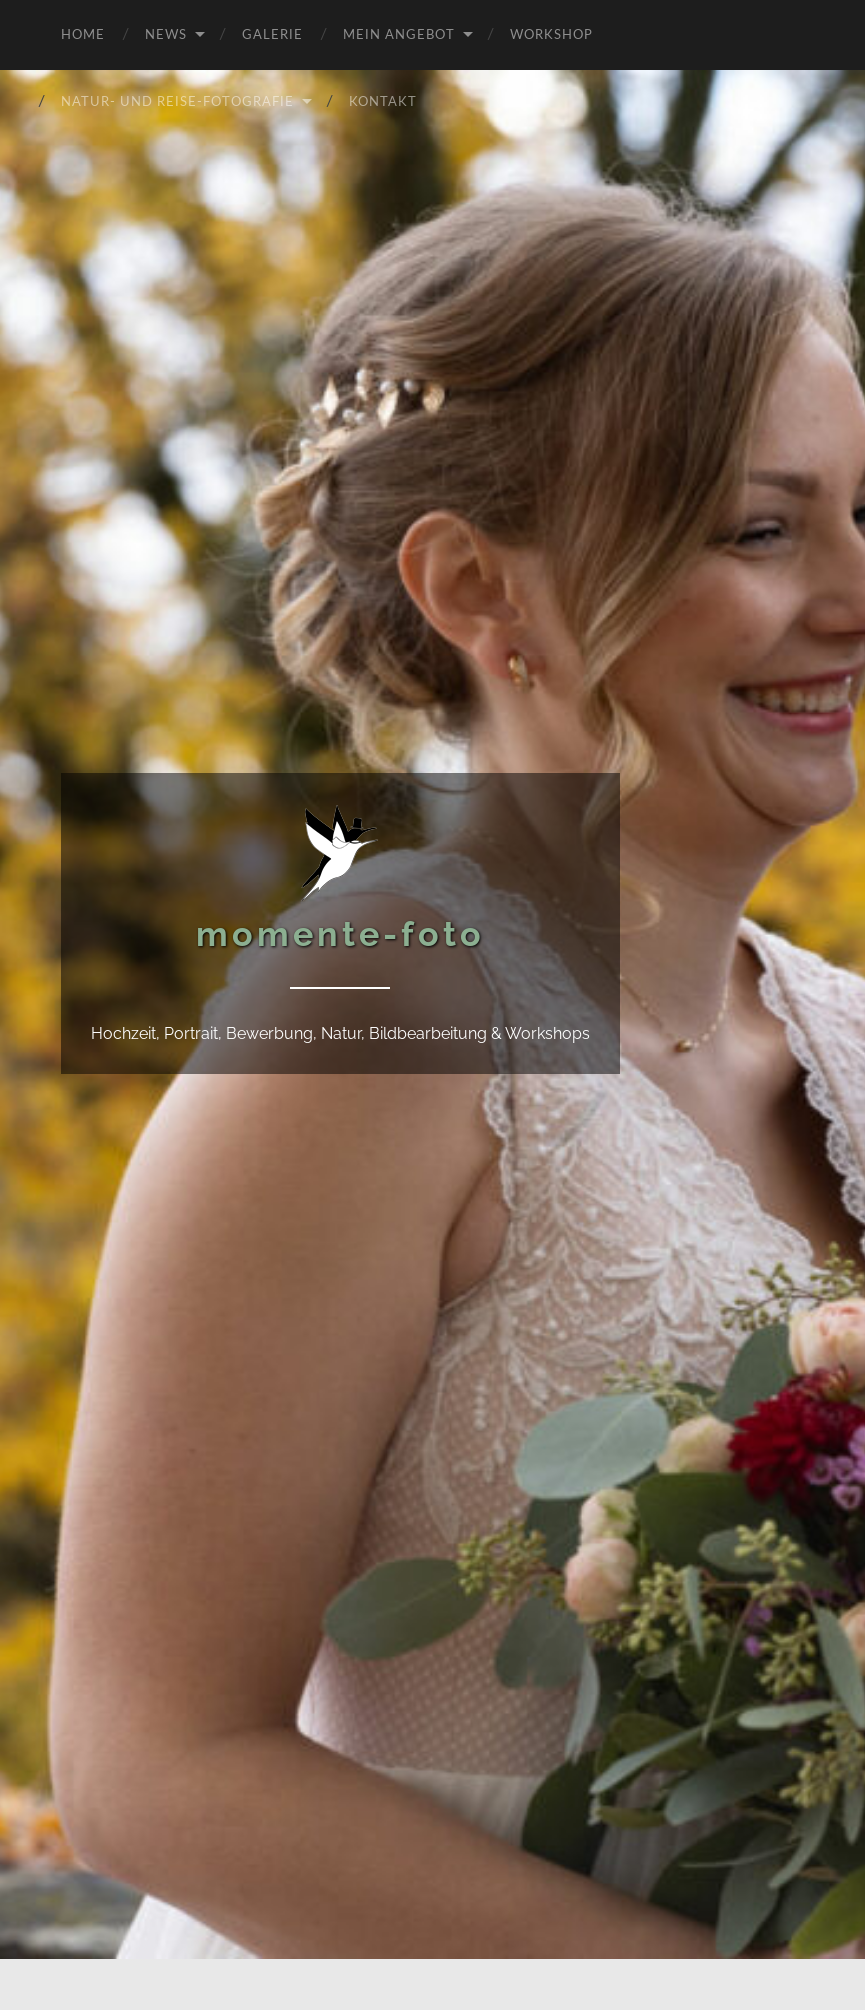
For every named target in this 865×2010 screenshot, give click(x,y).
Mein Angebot (399, 33)
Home (83, 33)
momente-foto (340, 934)
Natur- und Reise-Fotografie (177, 100)
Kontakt (383, 100)
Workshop (551, 33)
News (166, 33)
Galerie (272, 33)
